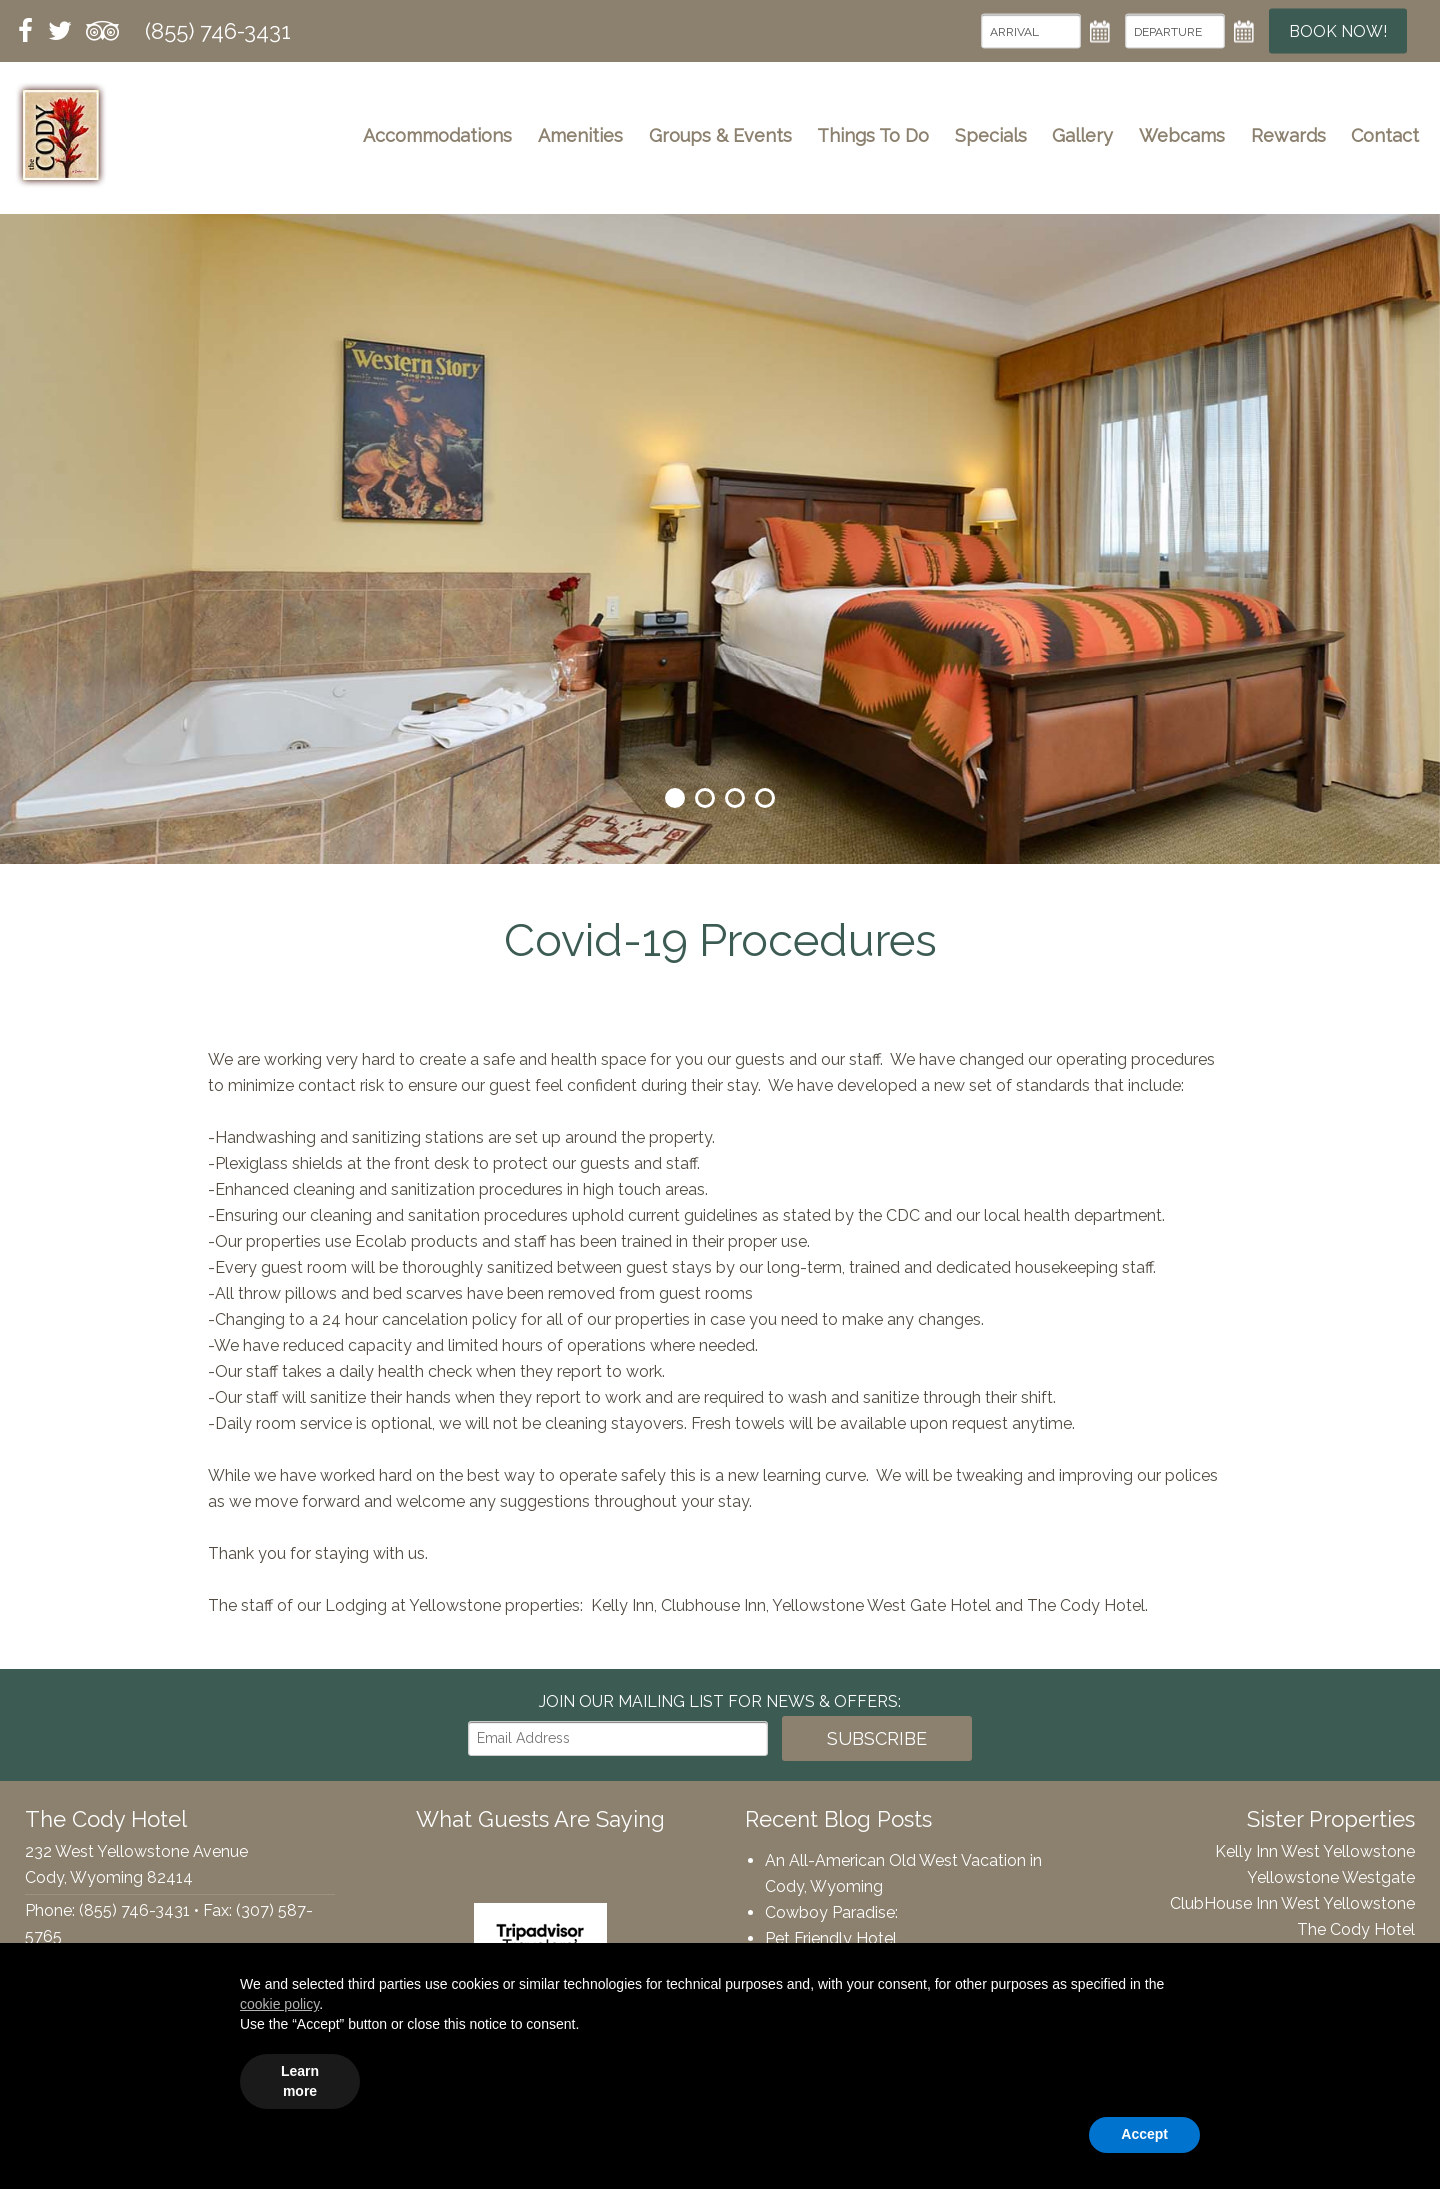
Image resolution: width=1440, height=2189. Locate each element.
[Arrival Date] (1031, 31)
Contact (1385, 135)
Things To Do (873, 135)
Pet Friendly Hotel (831, 1938)
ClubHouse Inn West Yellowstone (1292, 1903)
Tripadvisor (102, 31)
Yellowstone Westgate (1331, 1877)
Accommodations (437, 135)
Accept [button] (1144, 2134)
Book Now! (1338, 31)
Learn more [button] (300, 2081)
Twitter (60, 31)
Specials (991, 135)
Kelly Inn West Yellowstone (1315, 1851)
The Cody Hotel (61, 135)
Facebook (26, 31)
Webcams (1182, 135)
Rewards (1288, 135)
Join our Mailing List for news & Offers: (720, 1701)
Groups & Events (720, 135)
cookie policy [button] (279, 2004)
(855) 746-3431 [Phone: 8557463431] (218, 31)
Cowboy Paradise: (831, 1912)
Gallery (1082, 135)
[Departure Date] (1175, 31)
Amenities (580, 135)
